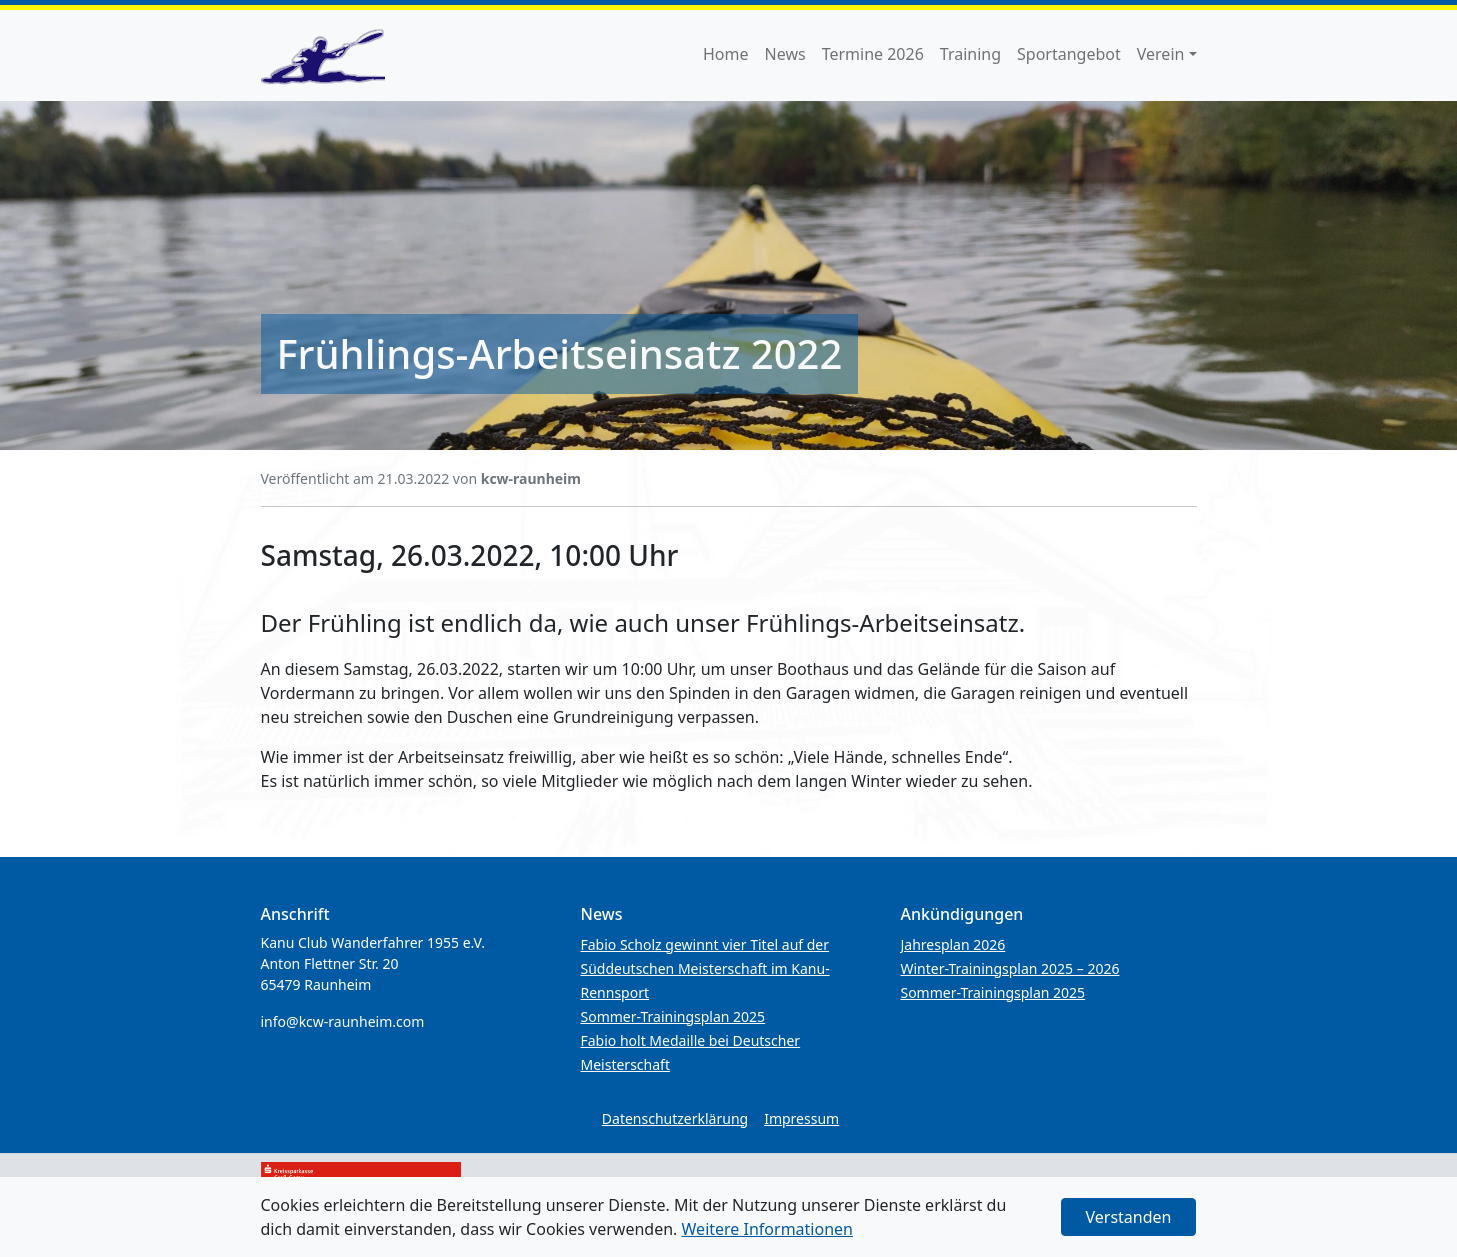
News (785, 54)
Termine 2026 (873, 54)
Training (970, 54)
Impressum (801, 1118)
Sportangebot (1069, 54)
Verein (1161, 54)
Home (726, 54)
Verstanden (1129, 1217)
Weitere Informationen (767, 1229)
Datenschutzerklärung (675, 1118)
